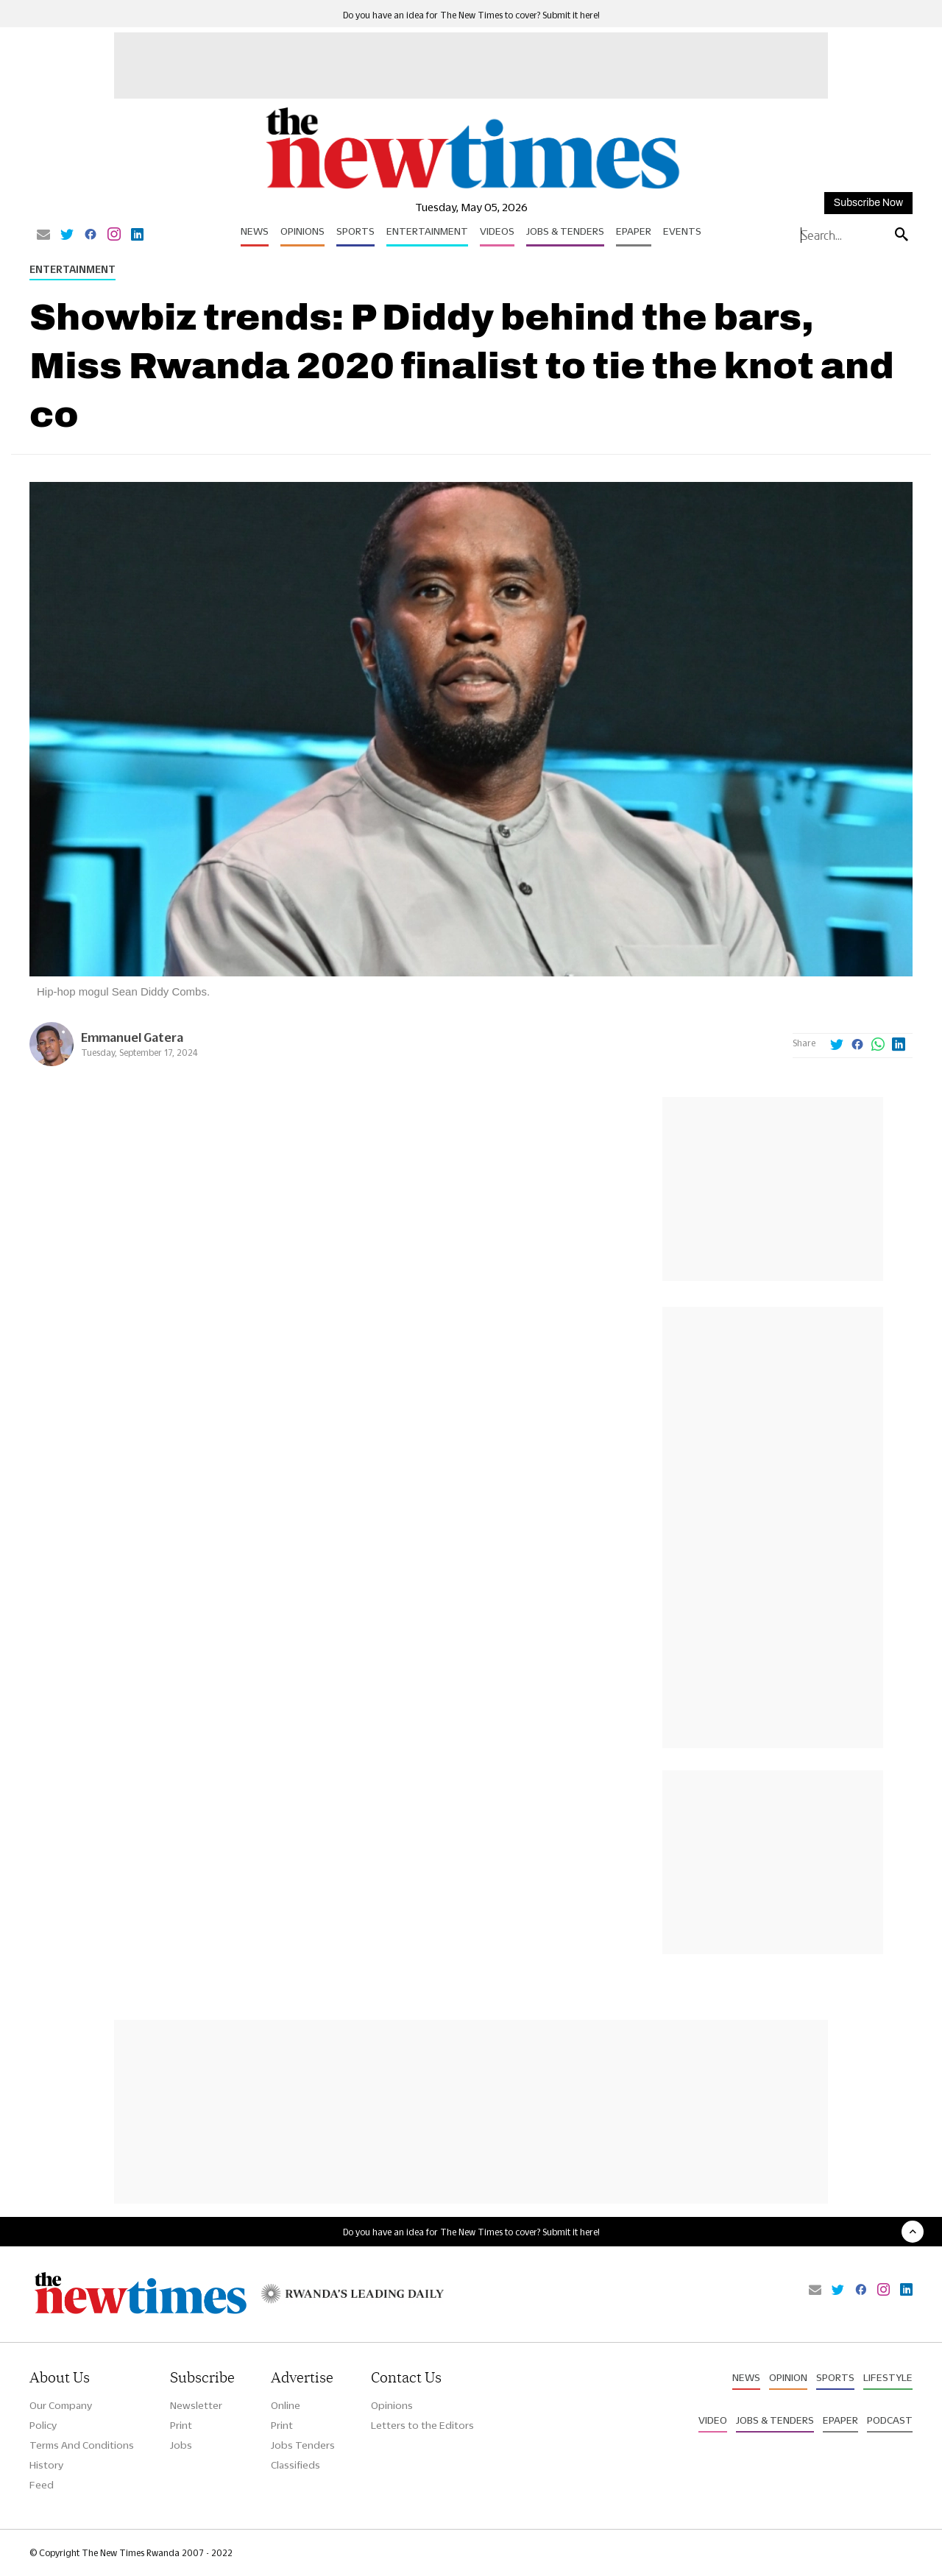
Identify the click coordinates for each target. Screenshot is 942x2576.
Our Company (60, 2405)
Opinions (302, 231)
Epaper (633, 231)
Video (712, 2420)
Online (285, 2405)
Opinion (788, 2377)
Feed (41, 2485)
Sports (355, 231)
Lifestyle (888, 2377)
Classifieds (295, 2465)
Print (181, 2425)
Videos (497, 231)
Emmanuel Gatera (132, 1037)
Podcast (890, 2420)
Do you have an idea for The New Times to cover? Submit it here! (471, 15)
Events (682, 231)
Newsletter (196, 2405)
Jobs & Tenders (565, 231)
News (255, 231)
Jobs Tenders (303, 2445)
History (46, 2465)
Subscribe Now (868, 202)
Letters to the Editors (422, 2425)
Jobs (181, 2445)
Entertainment (427, 231)
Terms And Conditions (81, 2445)
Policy (43, 2425)
